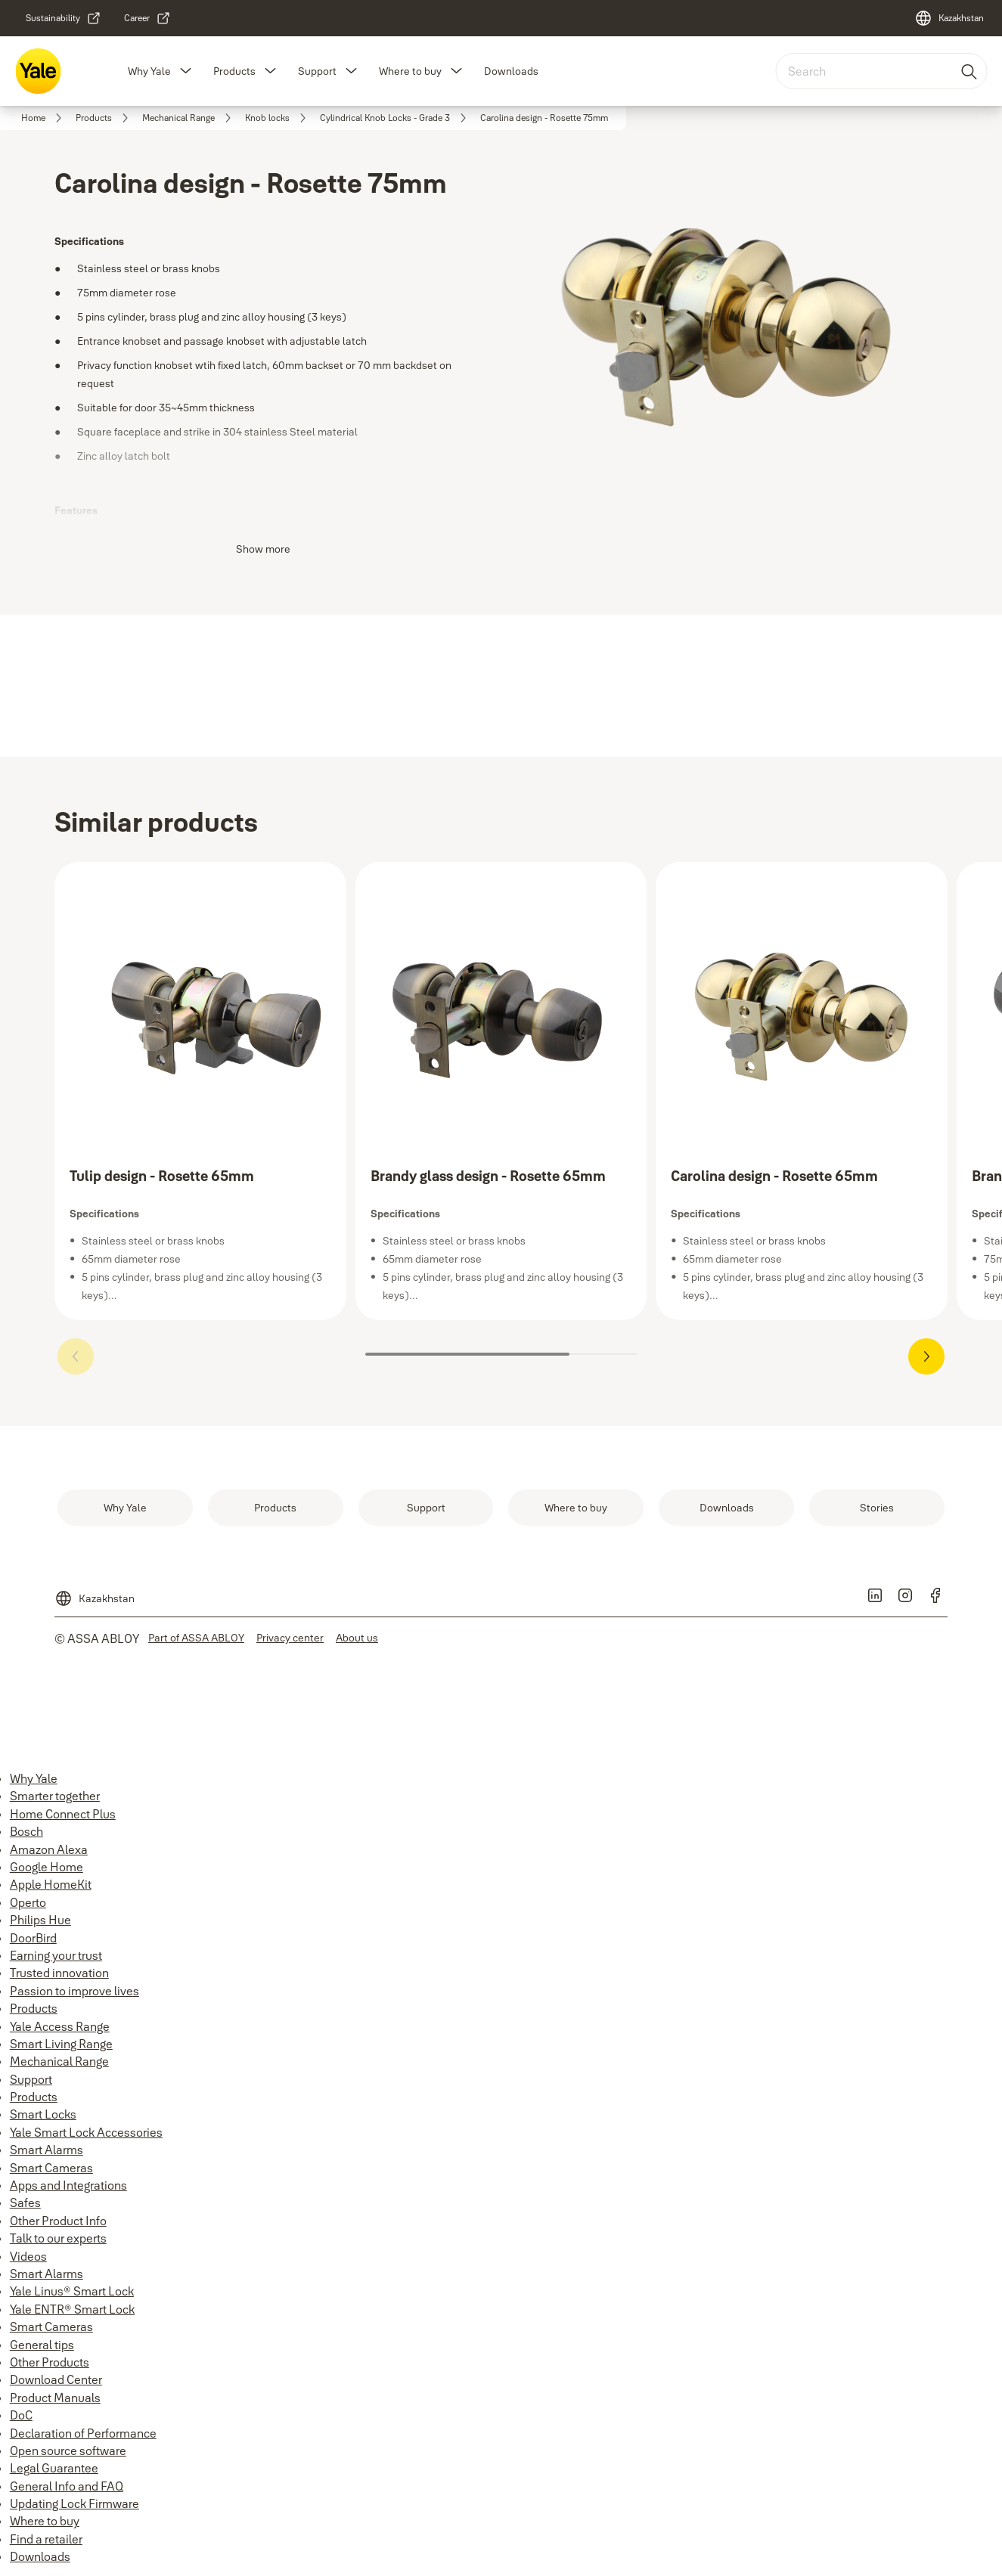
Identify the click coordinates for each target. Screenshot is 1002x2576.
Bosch (26, 1831)
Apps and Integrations (68, 2185)
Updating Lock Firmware (74, 2503)
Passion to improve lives (74, 1990)
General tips (42, 2344)
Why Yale (149, 71)
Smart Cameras (51, 2167)
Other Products (49, 2362)
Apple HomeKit (51, 1884)
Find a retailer (46, 2539)
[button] (186, 71)
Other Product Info (58, 2220)
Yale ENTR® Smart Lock (72, 2309)
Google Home (46, 1866)
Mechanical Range (59, 2061)
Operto (28, 1902)
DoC (21, 2415)
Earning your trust (56, 1955)
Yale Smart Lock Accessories (86, 2132)
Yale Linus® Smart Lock (72, 2291)
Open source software (68, 2450)
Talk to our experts (58, 2238)
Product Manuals (55, 2397)
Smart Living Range (61, 2043)
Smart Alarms (46, 2149)
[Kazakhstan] (949, 18)
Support (317, 71)
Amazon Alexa (49, 1849)
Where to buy (410, 71)
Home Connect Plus (63, 1813)
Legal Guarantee (54, 2467)
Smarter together (55, 1795)
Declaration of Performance (83, 2433)
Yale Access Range (60, 2026)
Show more (263, 549)
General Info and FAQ (66, 2486)
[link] (63, 18)
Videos (28, 2256)
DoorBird (33, 1937)
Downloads (511, 71)
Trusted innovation (59, 1972)
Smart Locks (43, 2114)
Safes (25, 2202)
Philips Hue (40, 1919)
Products (234, 71)
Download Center (56, 2379)
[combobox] (881, 71)
